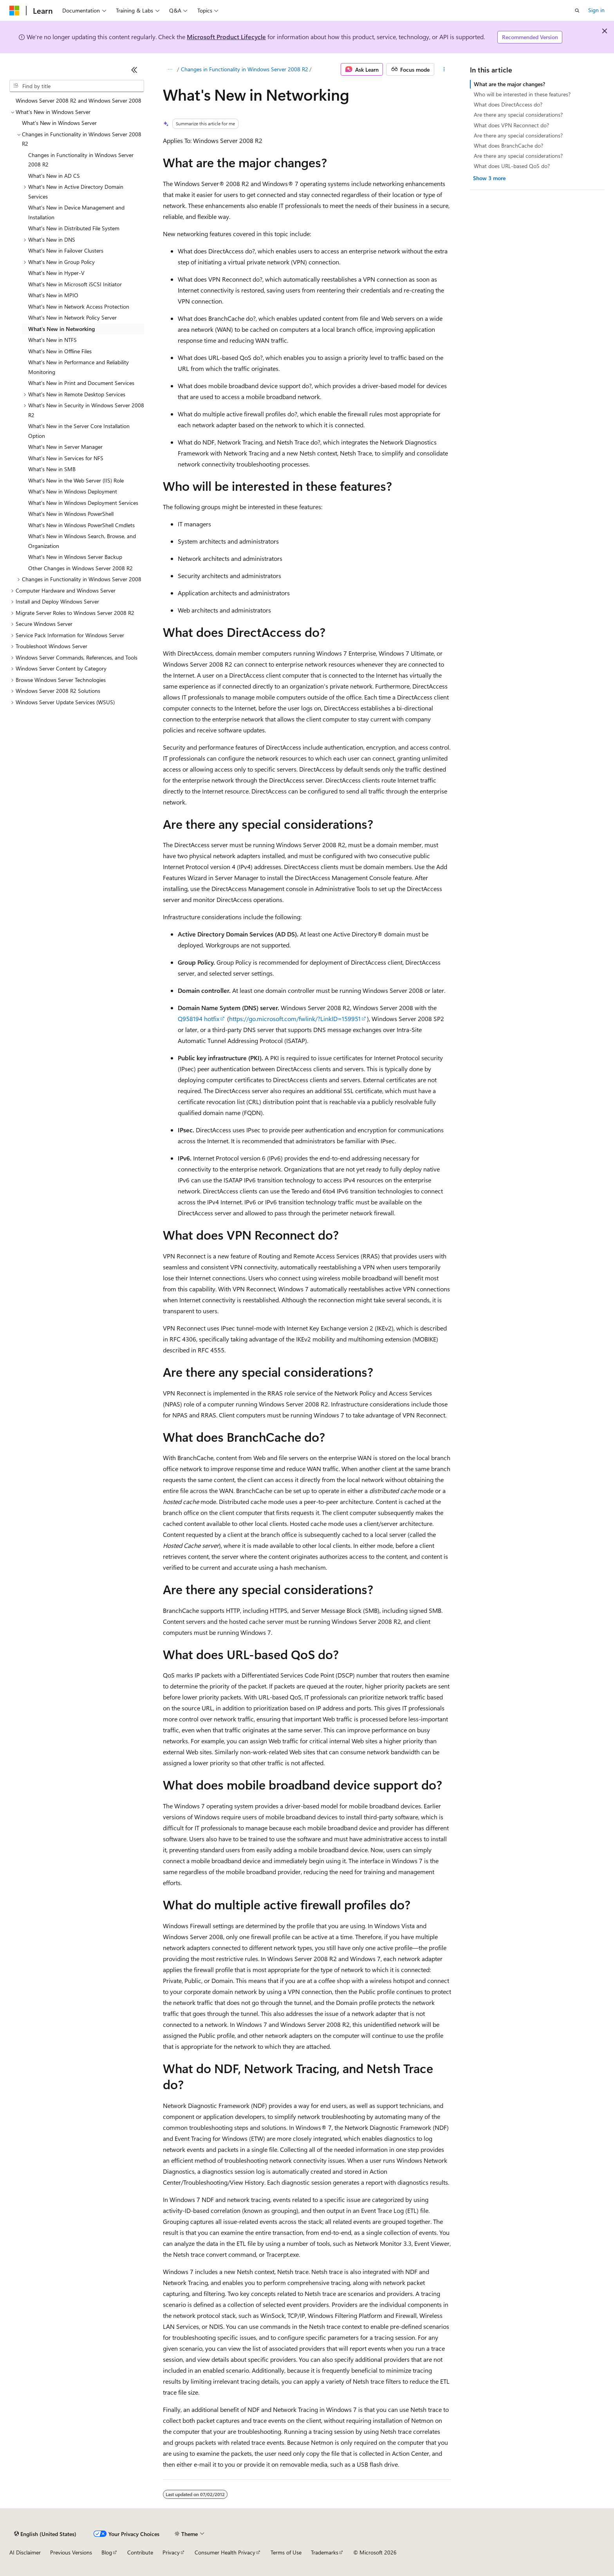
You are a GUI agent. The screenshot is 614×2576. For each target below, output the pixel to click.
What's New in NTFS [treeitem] (52, 339)
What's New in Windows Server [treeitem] (59, 123)
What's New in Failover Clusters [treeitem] (65, 250)
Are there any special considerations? (518, 114)
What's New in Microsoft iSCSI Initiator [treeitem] (75, 284)
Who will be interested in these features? (522, 94)
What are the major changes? (509, 84)
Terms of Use (286, 2552)
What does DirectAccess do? (508, 104)
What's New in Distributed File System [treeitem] (73, 228)
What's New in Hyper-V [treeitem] (56, 273)
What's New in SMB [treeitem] (52, 469)
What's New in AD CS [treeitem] (54, 175)
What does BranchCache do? (508, 145)
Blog (106, 2552)
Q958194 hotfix (198, 1018)
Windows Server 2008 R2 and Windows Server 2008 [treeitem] (78, 100)
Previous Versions (71, 2552)
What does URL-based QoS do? (512, 166)
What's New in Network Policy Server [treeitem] (72, 317)
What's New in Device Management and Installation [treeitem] (76, 212)
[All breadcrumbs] (170, 69)
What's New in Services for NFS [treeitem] (65, 458)
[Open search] (577, 11)
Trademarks (324, 2552)
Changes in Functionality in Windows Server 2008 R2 (244, 69)
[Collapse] (134, 70)
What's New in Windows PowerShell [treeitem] (71, 513)
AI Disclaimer (25, 2552)
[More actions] (444, 69)
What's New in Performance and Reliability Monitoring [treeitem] (78, 367)
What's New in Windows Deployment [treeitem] (72, 491)
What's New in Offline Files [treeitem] (60, 351)
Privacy (171, 2552)
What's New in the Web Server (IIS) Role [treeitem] (76, 480)
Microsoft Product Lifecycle (226, 37)
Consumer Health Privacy (225, 2552)
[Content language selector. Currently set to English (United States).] (45, 2533)
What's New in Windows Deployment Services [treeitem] (83, 502)
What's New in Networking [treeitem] (61, 329)
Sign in (596, 10)
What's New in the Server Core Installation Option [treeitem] (79, 430)
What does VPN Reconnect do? (511, 125)
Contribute (140, 2552)
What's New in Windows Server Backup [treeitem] (75, 556)
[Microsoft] (14, 10)
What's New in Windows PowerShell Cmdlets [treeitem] (81, 525)
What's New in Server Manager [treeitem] (65, 446)
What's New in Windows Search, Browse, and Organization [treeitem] (82, 541)
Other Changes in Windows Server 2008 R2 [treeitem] (80, 568)
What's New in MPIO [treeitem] (53, 295)
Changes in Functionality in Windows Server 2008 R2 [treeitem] (81, 159)
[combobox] (76, 86)
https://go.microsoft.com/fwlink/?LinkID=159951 (295, 1018)
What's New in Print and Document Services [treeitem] (81, 383)
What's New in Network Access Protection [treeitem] (78, 306)
